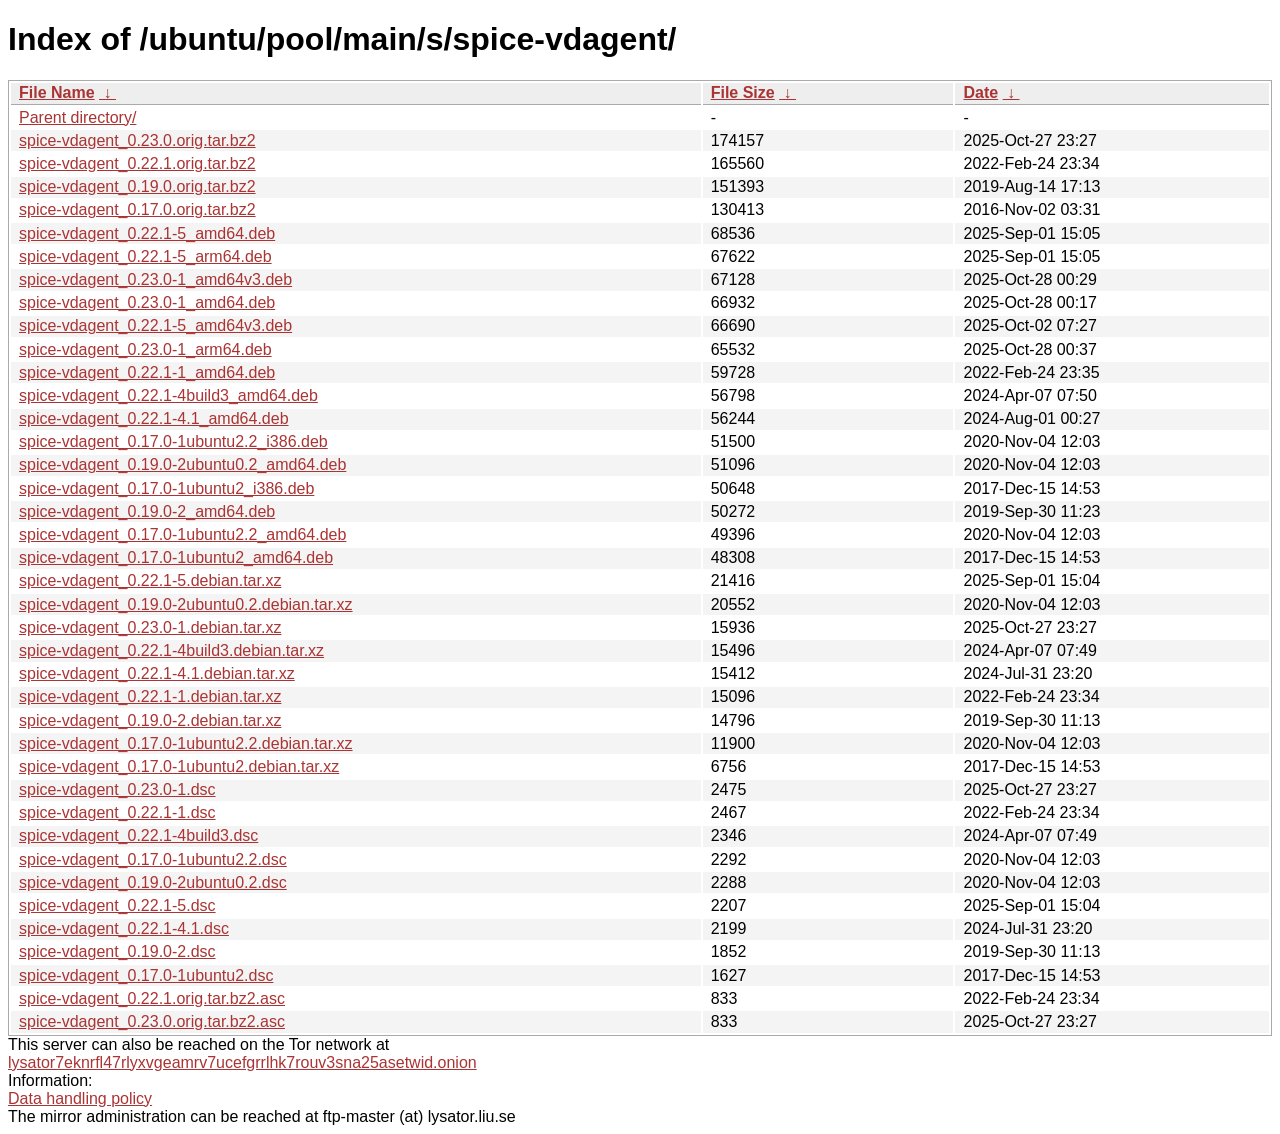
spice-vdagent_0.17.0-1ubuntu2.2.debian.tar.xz (186, 743)
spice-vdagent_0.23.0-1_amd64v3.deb (155, 279)
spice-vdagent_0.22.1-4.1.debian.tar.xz (157, 673)
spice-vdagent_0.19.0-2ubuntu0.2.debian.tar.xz (186, 604)
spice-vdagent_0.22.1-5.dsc (117, 905)
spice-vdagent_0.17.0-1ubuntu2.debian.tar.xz (179, 766)
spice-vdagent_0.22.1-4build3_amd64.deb (168, 395)
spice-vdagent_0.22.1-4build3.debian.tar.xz (171, 650)
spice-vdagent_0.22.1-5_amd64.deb (147, 233)
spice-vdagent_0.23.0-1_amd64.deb (147, 302)
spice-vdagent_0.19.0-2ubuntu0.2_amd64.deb (182, 464)
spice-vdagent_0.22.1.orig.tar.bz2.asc (152, 998)
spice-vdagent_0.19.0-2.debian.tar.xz (150, 720)
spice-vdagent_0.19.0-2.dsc (117, 951)
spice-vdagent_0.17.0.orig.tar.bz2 (137, 209)
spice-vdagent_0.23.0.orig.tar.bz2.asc (152, 1021)
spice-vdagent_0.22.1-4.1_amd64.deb (154, 418)
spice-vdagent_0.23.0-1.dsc (117, 789)
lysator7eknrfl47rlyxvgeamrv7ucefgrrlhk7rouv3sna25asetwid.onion (242, 1062)
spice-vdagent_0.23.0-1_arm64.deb (145, 349)
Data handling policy (80, 1098)
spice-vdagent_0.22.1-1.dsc (117, 812)
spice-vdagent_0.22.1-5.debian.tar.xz (150, 580)
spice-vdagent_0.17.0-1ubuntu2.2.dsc (153, 859)
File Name (57, 92)
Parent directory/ (77, 117)
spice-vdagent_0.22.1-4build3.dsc (138, 835)
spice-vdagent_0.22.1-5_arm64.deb (145, 256)
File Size (743, 92)
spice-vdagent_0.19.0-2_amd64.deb (147, 511)
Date (980, 92)
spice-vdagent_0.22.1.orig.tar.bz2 (137, 163)
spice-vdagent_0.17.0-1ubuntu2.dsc (146, 975)
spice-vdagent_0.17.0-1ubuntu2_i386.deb (166, 488)
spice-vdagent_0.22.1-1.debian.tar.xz (150, 696)
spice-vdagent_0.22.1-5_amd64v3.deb (155, 325)
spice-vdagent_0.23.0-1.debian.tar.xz (150, 627)
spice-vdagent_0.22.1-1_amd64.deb (147, 372)
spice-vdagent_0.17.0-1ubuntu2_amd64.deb (176, 557)
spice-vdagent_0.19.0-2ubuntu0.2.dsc (153, 882)
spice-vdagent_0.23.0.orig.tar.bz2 (137, 140)
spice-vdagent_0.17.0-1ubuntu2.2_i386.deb (173, 441)
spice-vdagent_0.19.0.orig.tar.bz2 (137, 186)
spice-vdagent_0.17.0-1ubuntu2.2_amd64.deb (182, 534)
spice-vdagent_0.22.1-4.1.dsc (124, 928)
